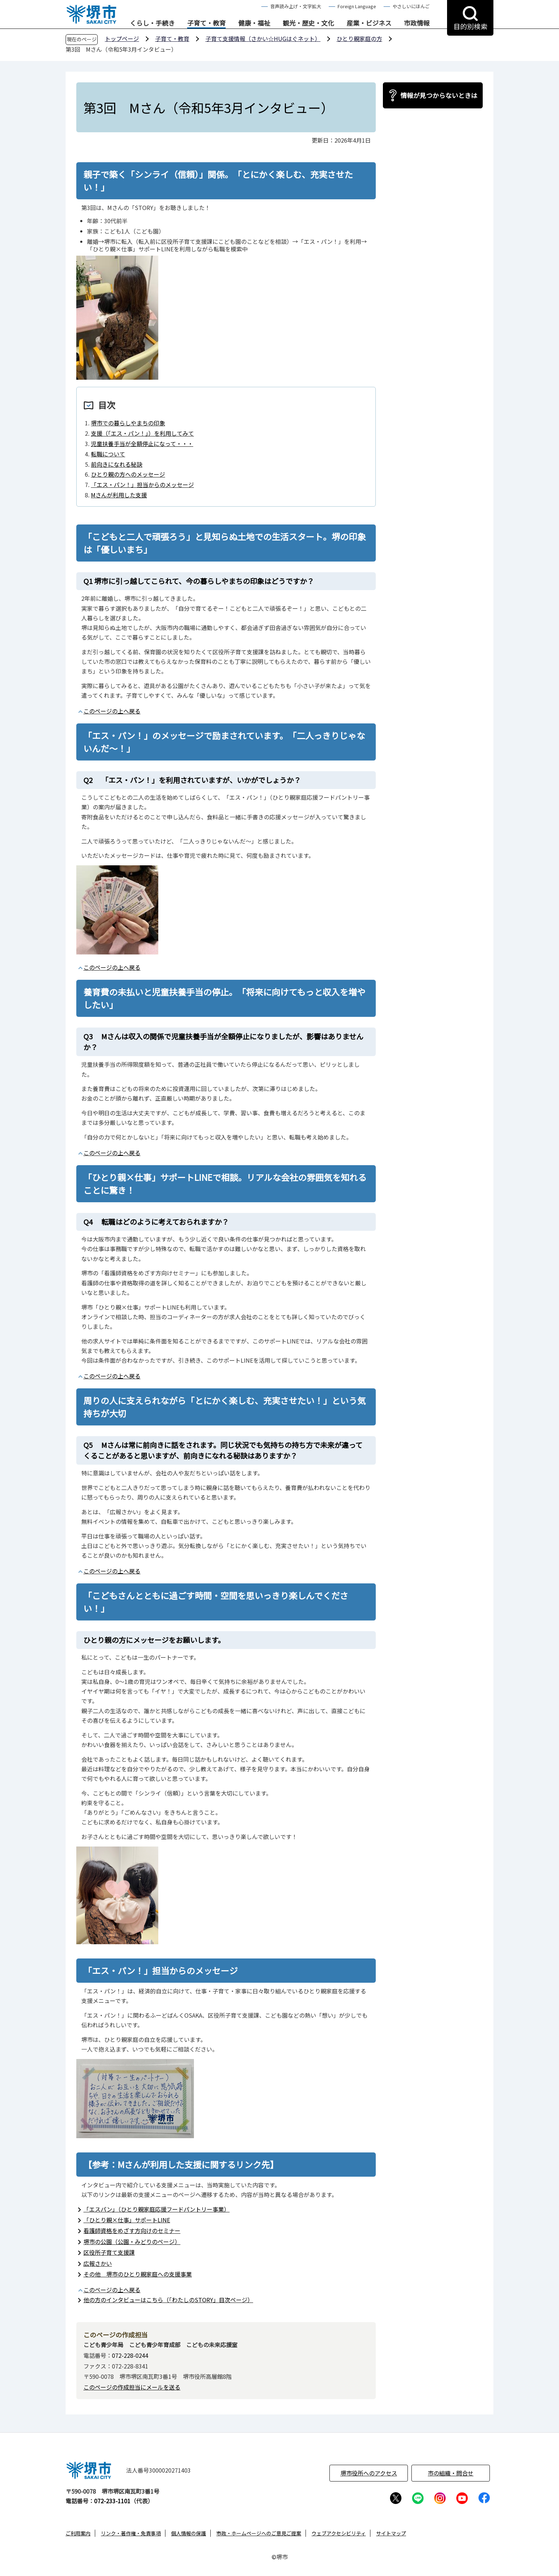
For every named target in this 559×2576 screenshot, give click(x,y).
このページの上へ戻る (111, 711)
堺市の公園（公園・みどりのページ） (131, 2241)
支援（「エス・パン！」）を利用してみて (142, 433)
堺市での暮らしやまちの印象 (128, 423)
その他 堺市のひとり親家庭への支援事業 (137, 2274)
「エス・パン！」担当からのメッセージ (142, 484)
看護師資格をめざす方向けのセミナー (131, 2230)
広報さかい (97, 2263)
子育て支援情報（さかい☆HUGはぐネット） (262, 38)
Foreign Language (357, 6)
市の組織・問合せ (450, 2473)
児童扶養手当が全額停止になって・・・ (142, 443)
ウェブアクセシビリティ (339, 2533)
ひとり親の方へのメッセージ (128, 474)
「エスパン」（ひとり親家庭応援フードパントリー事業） (156, 2209)
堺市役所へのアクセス (368, 2473)
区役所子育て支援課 (109, 2252)
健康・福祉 (254, 23)
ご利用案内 (78, 2533)
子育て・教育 (206, 23)
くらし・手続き (152, 23)
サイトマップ (391, 2533)
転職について (108, 454)
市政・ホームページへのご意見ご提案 (258, 2533)
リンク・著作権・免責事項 (131, 2533)
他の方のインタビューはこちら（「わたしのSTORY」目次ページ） (168, 2299)
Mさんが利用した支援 (119, 495)
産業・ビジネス (369, 23)
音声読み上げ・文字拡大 (295, 6)
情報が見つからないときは (438, 95)
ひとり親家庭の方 (359, 38)
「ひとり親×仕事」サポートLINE (126, 2220)
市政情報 (417, 23)
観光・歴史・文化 (308, 23)
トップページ (122, 38)
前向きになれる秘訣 (116, 464)
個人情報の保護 (188, 2533)
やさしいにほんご (411, 6)
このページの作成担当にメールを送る (131, 2387)
